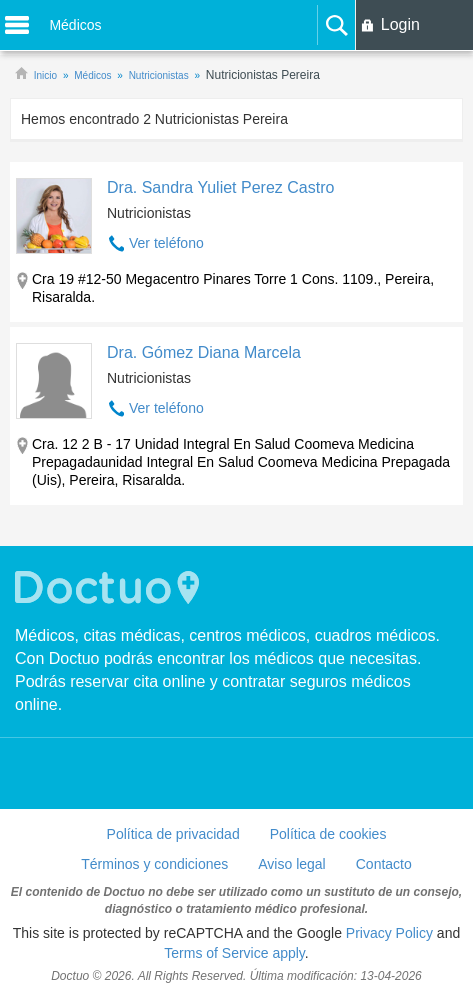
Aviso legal (291, 864)
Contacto (384, 864)
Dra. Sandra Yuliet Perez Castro (220, 187)
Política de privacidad (173, 834)
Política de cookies (328, 834)
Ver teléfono (166, 243)
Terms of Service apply (234, 953)
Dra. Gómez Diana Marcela (204, 352)
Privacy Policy (389, 933)
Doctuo (110, 587)
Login (400, 24)
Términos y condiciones (154, 864)
